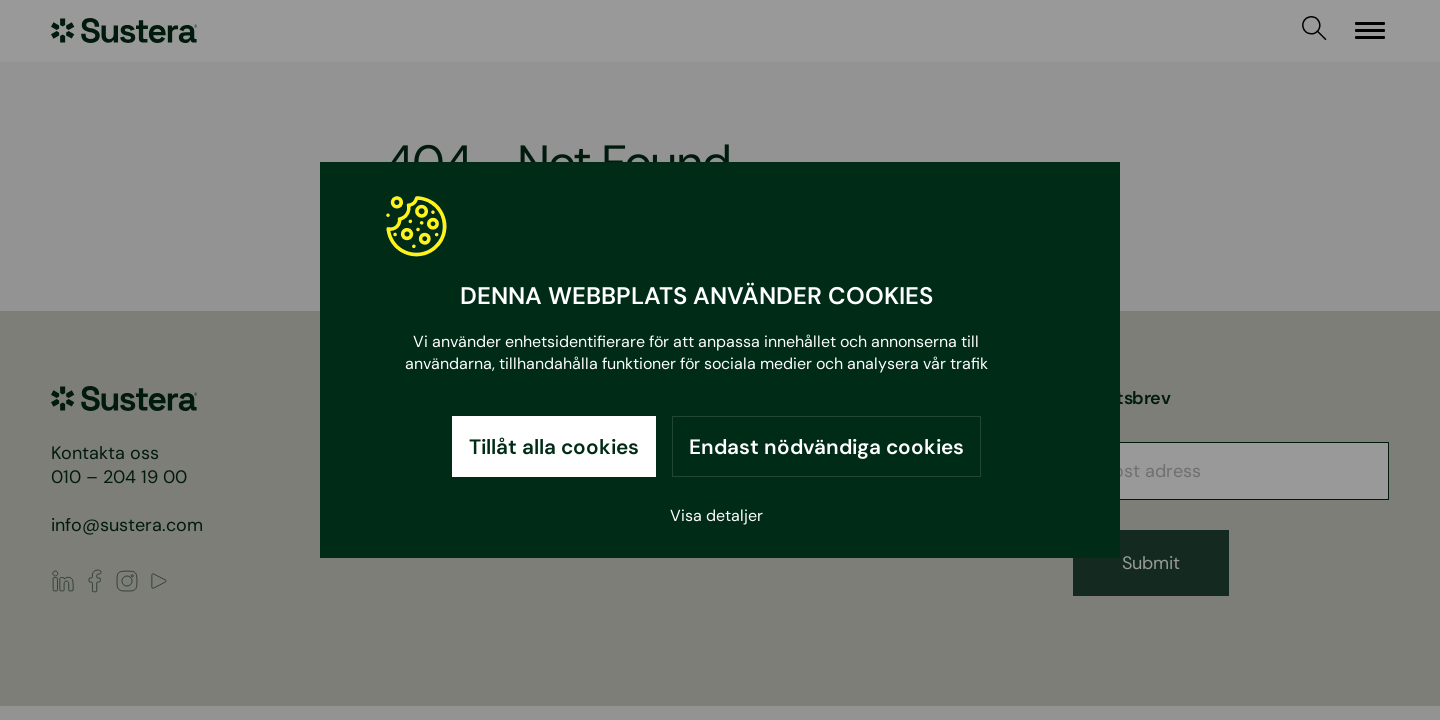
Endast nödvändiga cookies (826, 446)
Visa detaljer (716, 515)
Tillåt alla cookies (554, 446)
